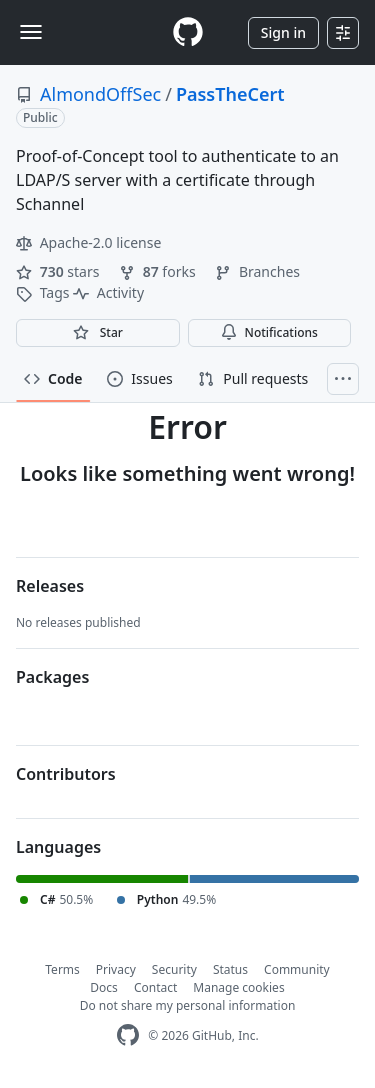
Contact (155, 987)
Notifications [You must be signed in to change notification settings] (269, 332)
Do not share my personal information (188, 1005)
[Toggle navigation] (31, 32)
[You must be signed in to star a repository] (98, 333)
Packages (52, 677)
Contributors (66, 774)
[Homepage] (188, 32)
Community (297, 969)
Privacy (116, 969)
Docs (104, 987)
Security (174, 969)
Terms (62, 969)
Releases (50, 586)
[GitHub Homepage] (128, 1035)
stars (59, 271)
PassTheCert (230, 94)
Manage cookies (238, 987)
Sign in (283, 32)
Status (230, 969)
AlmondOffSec (100, 94)
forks (159, 271)
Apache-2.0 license (88, 242)
